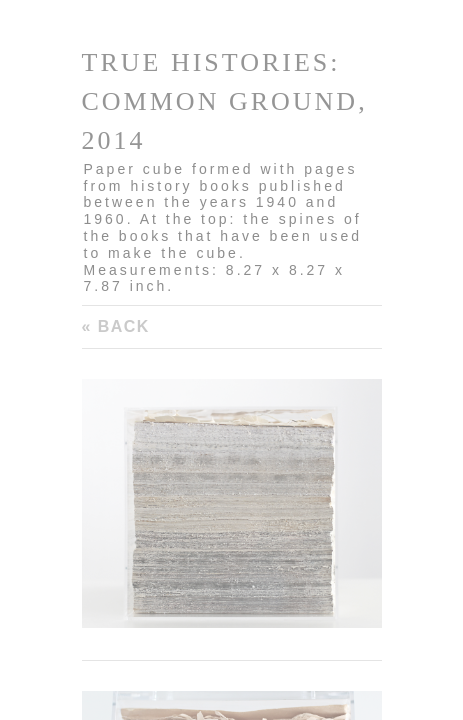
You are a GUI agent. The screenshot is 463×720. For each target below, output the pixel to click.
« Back (116, 326)
